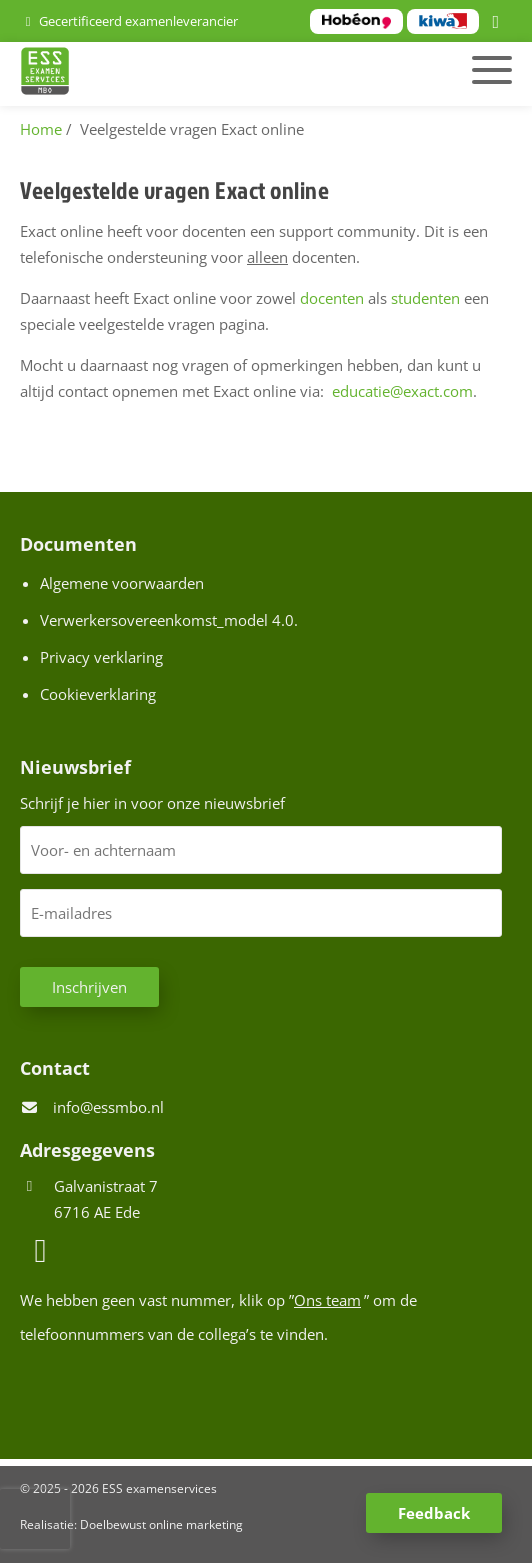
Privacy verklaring (101, 657)
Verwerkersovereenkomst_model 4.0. (169, 620)
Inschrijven (89, 987)
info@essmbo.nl (108, 1107)
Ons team (327, 1300)
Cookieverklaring (98, 694)
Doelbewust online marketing (161, 1524)
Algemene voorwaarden (122, 583)
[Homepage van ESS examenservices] (189, 74)
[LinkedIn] (499, 23)
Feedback (434, 1513)
